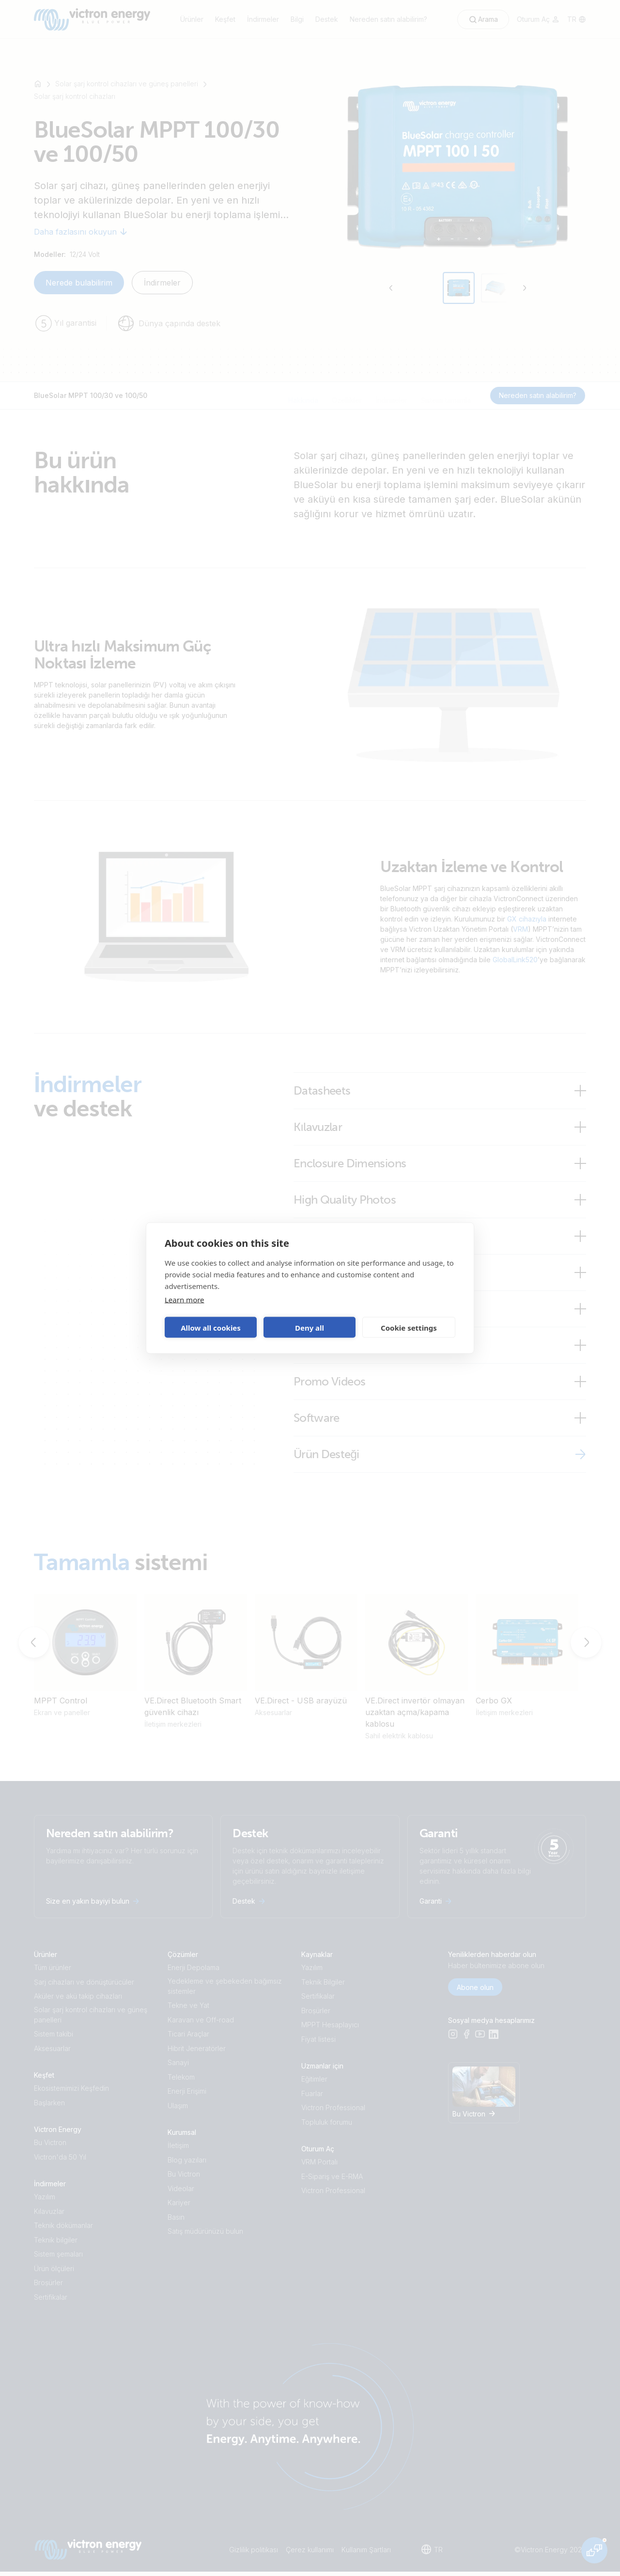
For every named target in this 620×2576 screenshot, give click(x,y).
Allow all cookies (211, 1327)
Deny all (309, 1327)
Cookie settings (409, 1327)
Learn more (184, 1299)
